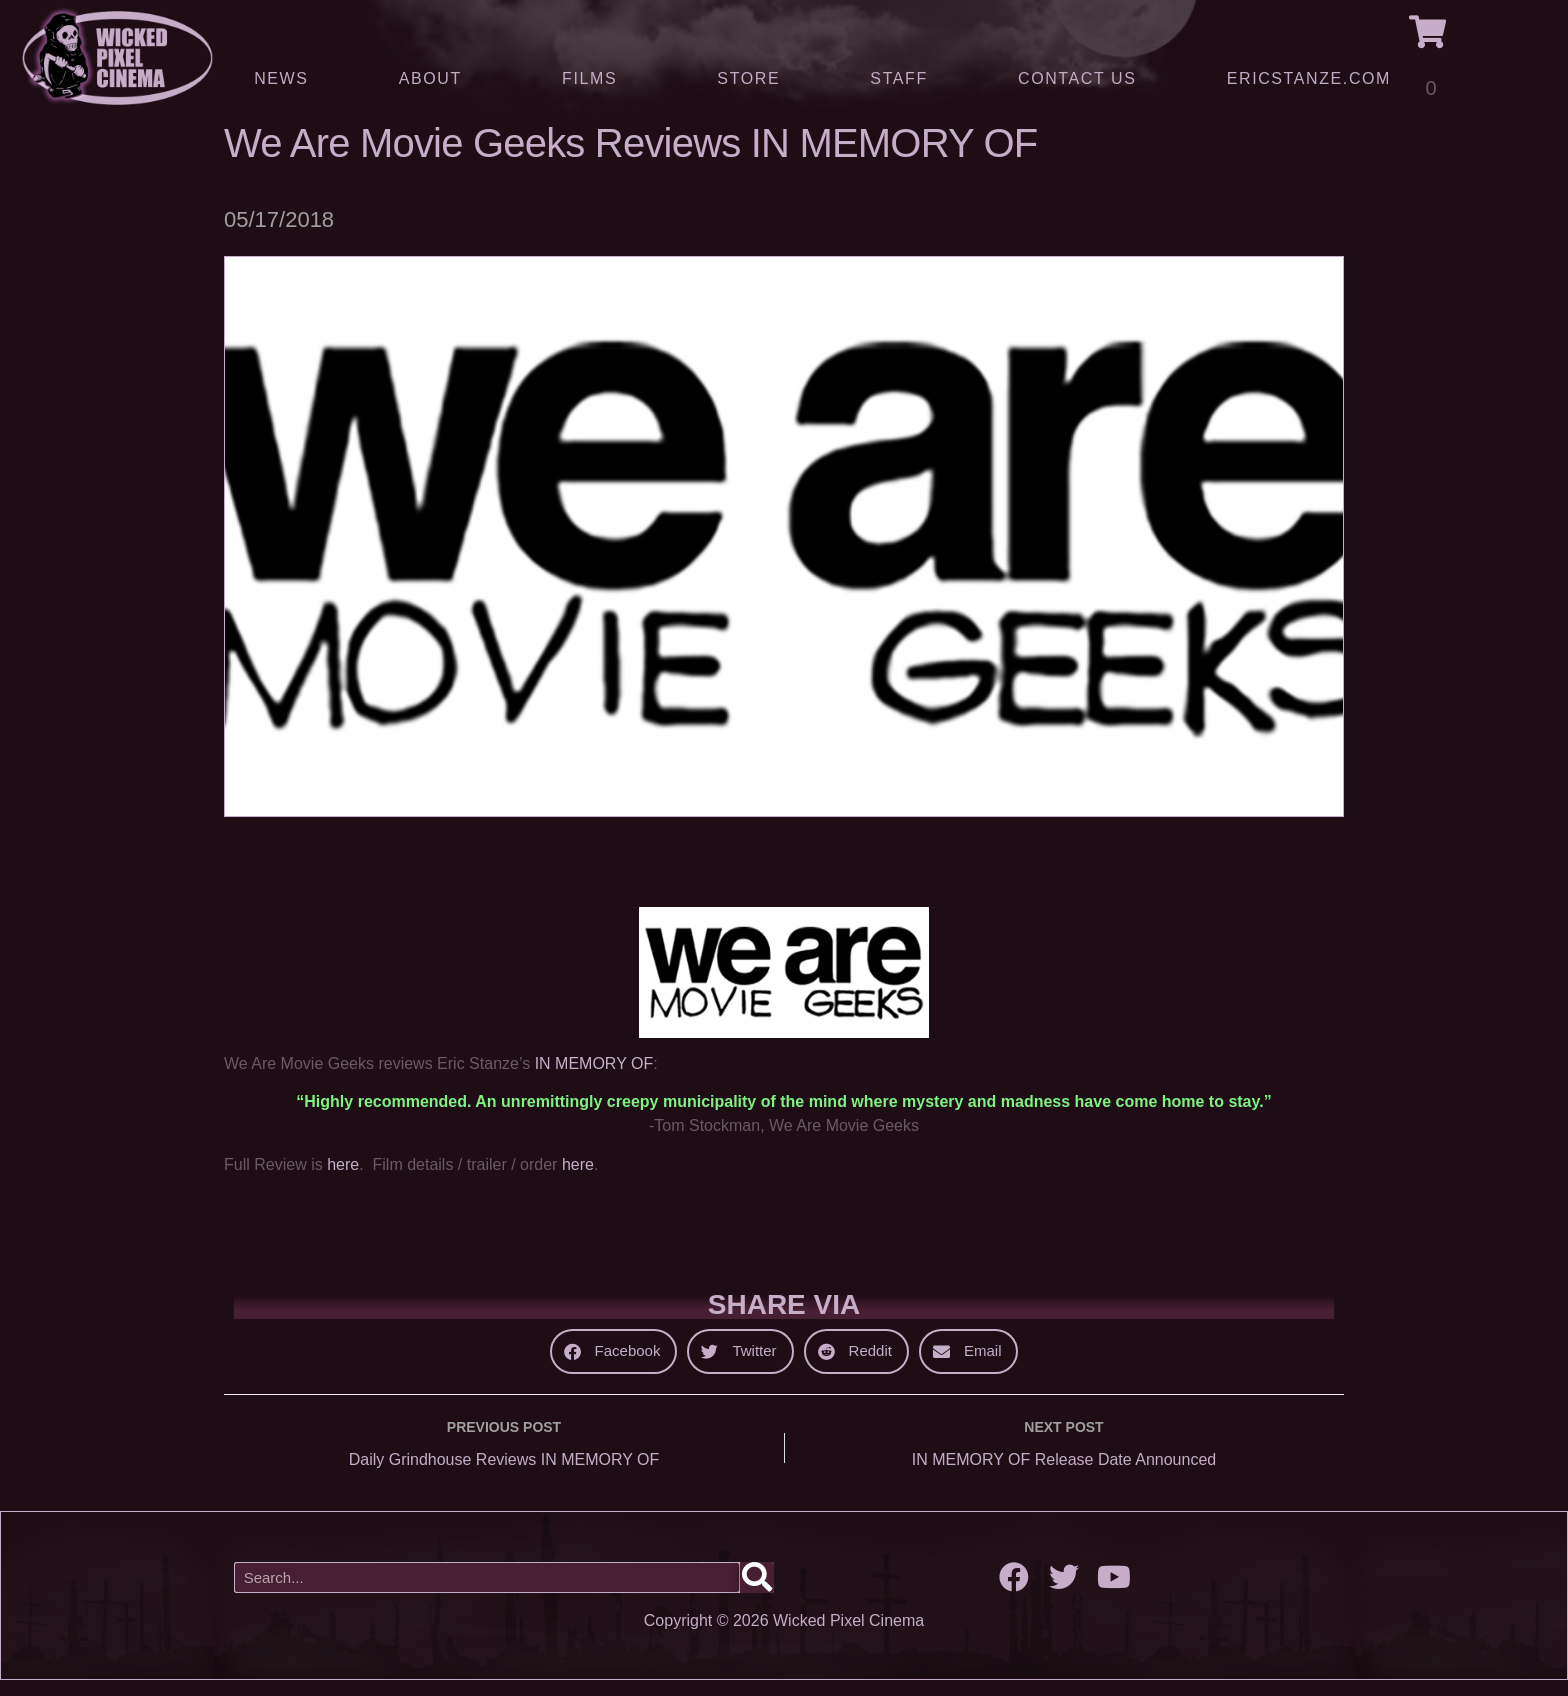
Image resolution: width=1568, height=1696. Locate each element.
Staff (898, 78)
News (281, 78)
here (343, 1178)
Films (594, 79)
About (435, 79)
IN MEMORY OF (594, 1078)
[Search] (757, 1592)
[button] (614, 1366)
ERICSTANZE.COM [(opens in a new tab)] (1309, 78)
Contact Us (1077, 78)
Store (748, 78)
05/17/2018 (279, 234)
